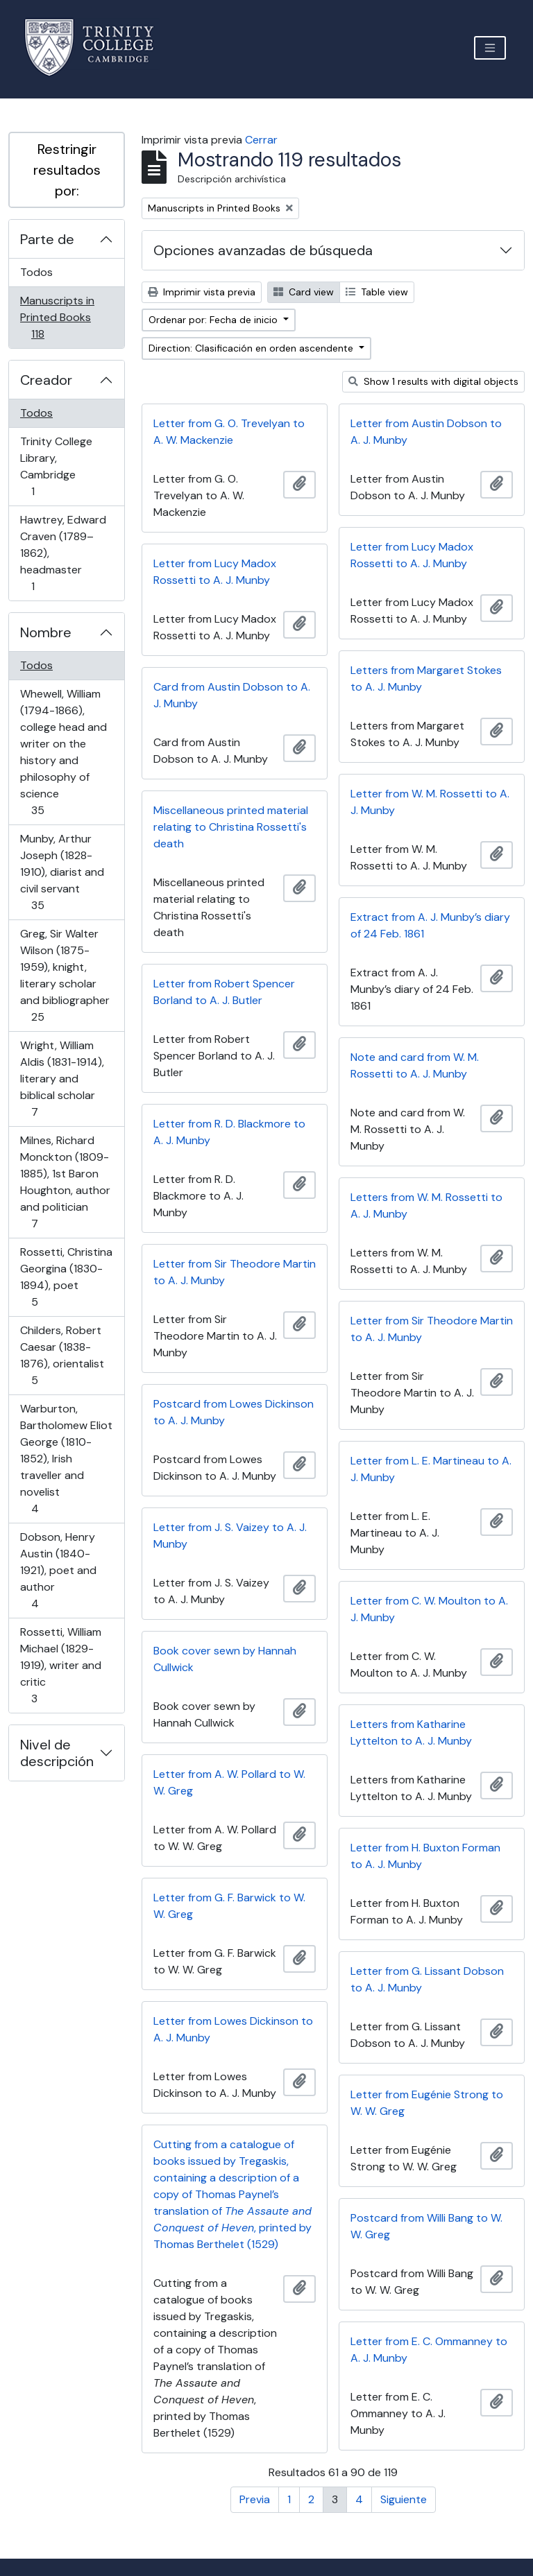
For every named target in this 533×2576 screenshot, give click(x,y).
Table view (377, 292)
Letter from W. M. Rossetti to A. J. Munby (429, 802)
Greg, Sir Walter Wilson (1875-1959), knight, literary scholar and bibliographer (64, 975)
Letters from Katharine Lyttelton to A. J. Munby (411, 1732)
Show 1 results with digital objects (433, 381)
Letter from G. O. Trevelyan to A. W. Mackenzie (229, 431)
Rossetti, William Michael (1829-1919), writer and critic (60, 1665)
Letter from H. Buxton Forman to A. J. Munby (425, 1856)
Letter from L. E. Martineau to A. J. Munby (430, 1469)
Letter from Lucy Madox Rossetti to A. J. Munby (411, 555)
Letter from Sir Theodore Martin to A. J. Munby (234, 1272)
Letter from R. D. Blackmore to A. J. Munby (229, 1132)
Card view (303, 292)
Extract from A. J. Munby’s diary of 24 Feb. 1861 (430, 925)
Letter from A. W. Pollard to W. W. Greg (229, 1782)
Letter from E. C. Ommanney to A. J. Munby (428, 2349)
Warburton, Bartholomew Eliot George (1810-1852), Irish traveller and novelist (65, 1458)
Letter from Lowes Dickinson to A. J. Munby (233, 2029)
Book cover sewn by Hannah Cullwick (224, 1659)
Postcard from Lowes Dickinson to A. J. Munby (233, 1412)
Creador (46, 380)
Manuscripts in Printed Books (57, 317)
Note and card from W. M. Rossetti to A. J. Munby (414, 1065)
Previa (254, 2499)
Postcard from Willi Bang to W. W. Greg (426, 2226)
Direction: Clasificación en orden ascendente (252, 348)
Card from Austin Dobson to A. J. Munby (231, 695)
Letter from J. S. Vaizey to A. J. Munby (230, 1535)
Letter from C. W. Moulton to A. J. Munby (429, 1609)
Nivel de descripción (57, 1753)
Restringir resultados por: (67, 170)
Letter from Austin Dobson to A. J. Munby (426, 431)
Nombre (45, 632)
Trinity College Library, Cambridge (55, 466)
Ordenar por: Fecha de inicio (214, 319)
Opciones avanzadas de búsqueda (263, 250)
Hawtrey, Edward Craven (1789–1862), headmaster (62, 553)
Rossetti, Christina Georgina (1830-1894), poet (65, 1277)
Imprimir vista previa (201, 292)
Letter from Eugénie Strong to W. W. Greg (426, 2102)
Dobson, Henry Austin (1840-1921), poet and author (57, 1570)
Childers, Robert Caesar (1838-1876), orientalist (61, 1355)
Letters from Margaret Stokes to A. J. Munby (426, 678)
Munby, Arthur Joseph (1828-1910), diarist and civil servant (61, 872)
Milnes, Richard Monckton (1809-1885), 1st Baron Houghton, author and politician (64, 1182)
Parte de (47, 239)
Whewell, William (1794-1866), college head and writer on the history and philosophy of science (63, 752)
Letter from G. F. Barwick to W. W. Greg (229, 1905)
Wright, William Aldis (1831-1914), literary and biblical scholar (61, 1079)
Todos (36, 272)
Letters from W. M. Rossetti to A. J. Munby (426, 1205)
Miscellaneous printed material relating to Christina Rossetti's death (230, 827)
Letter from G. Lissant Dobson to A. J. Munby (427, 1979)
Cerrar (261, 139)
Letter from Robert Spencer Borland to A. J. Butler (224, 992)
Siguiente (403, 2499)
